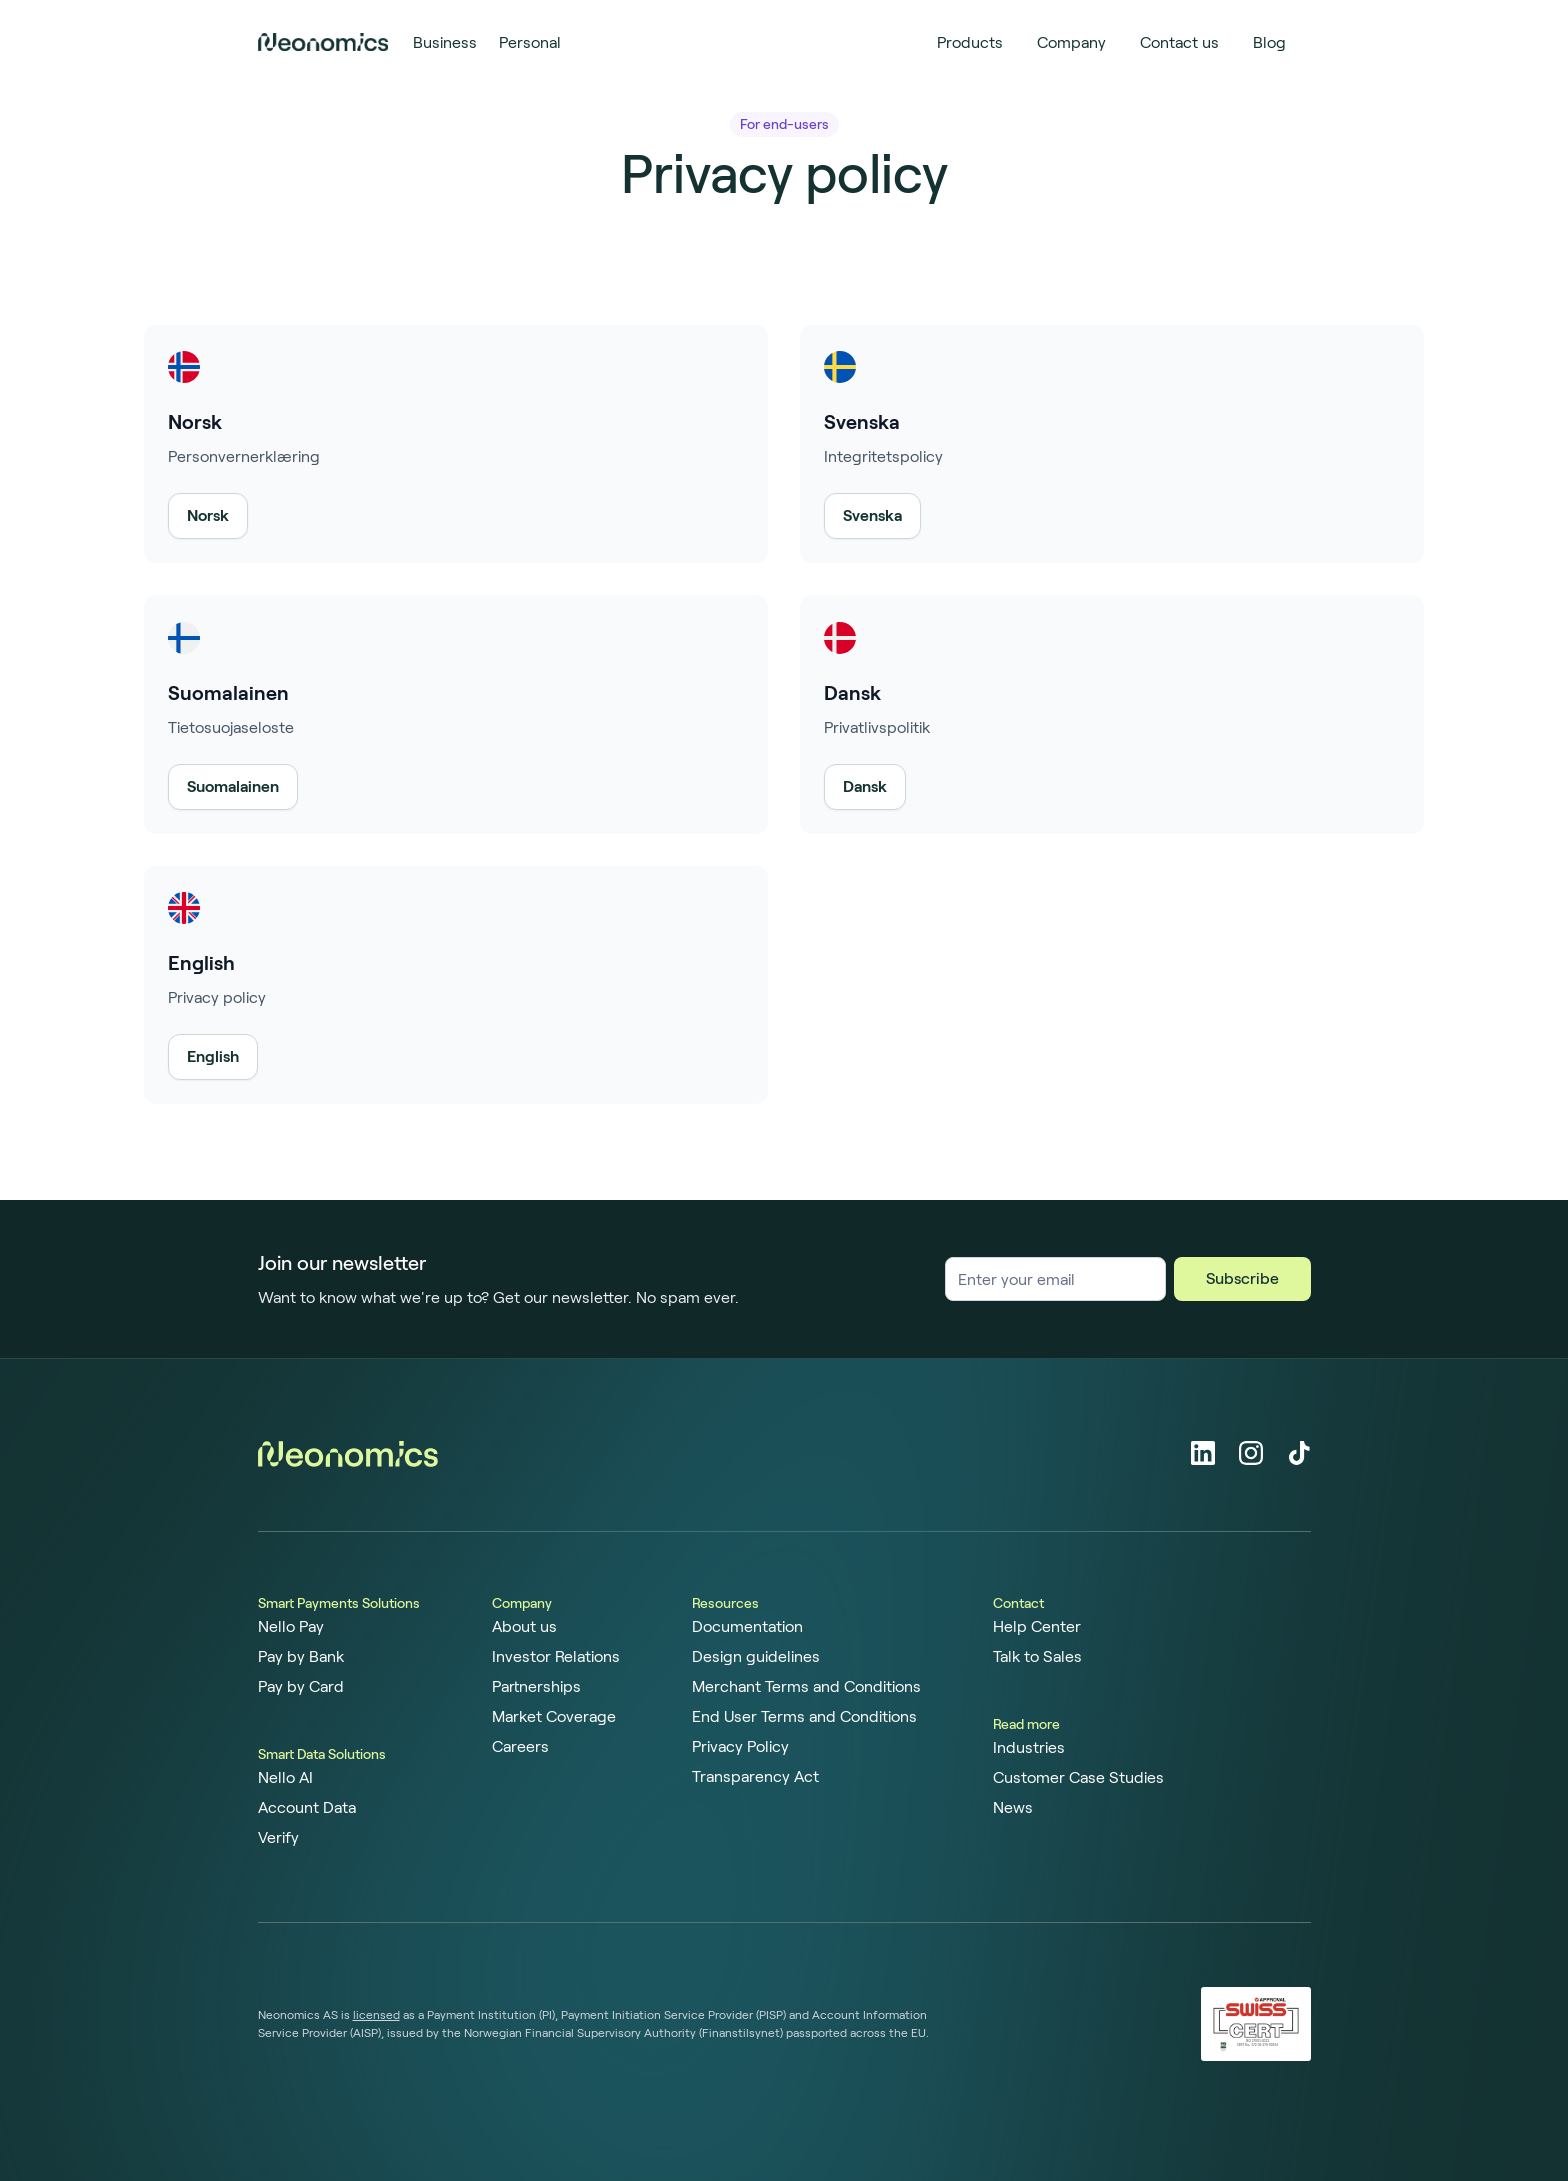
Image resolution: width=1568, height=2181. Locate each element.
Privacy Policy (740, 1747)
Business (445, 42)
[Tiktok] (1299, 1453)
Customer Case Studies (1078, 1778)
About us (524, 1627)
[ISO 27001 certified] (1256, 2024)
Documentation (747, 1627)
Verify (278, 1838)
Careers (520, 1747)
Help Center (1037, 1627)
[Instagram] (1251, 1453)
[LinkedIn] (1203, 1453)
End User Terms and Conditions (804, 1717)
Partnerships (536, 1687)
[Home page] (323, 42)
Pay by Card (301, 1687)
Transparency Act (755, 1777)
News (1013, 1808)
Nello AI (285, 1778)
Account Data (307, 1808)
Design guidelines (756, 1657)
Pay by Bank (301, 1657)
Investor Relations (556, 1657)
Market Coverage (554, 1717)
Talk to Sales (1037, 1657)
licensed (376, 2014)
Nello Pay (291, 1627)
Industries (1029, 1748)
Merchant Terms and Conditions (806, 1687)
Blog (1269, 42)
